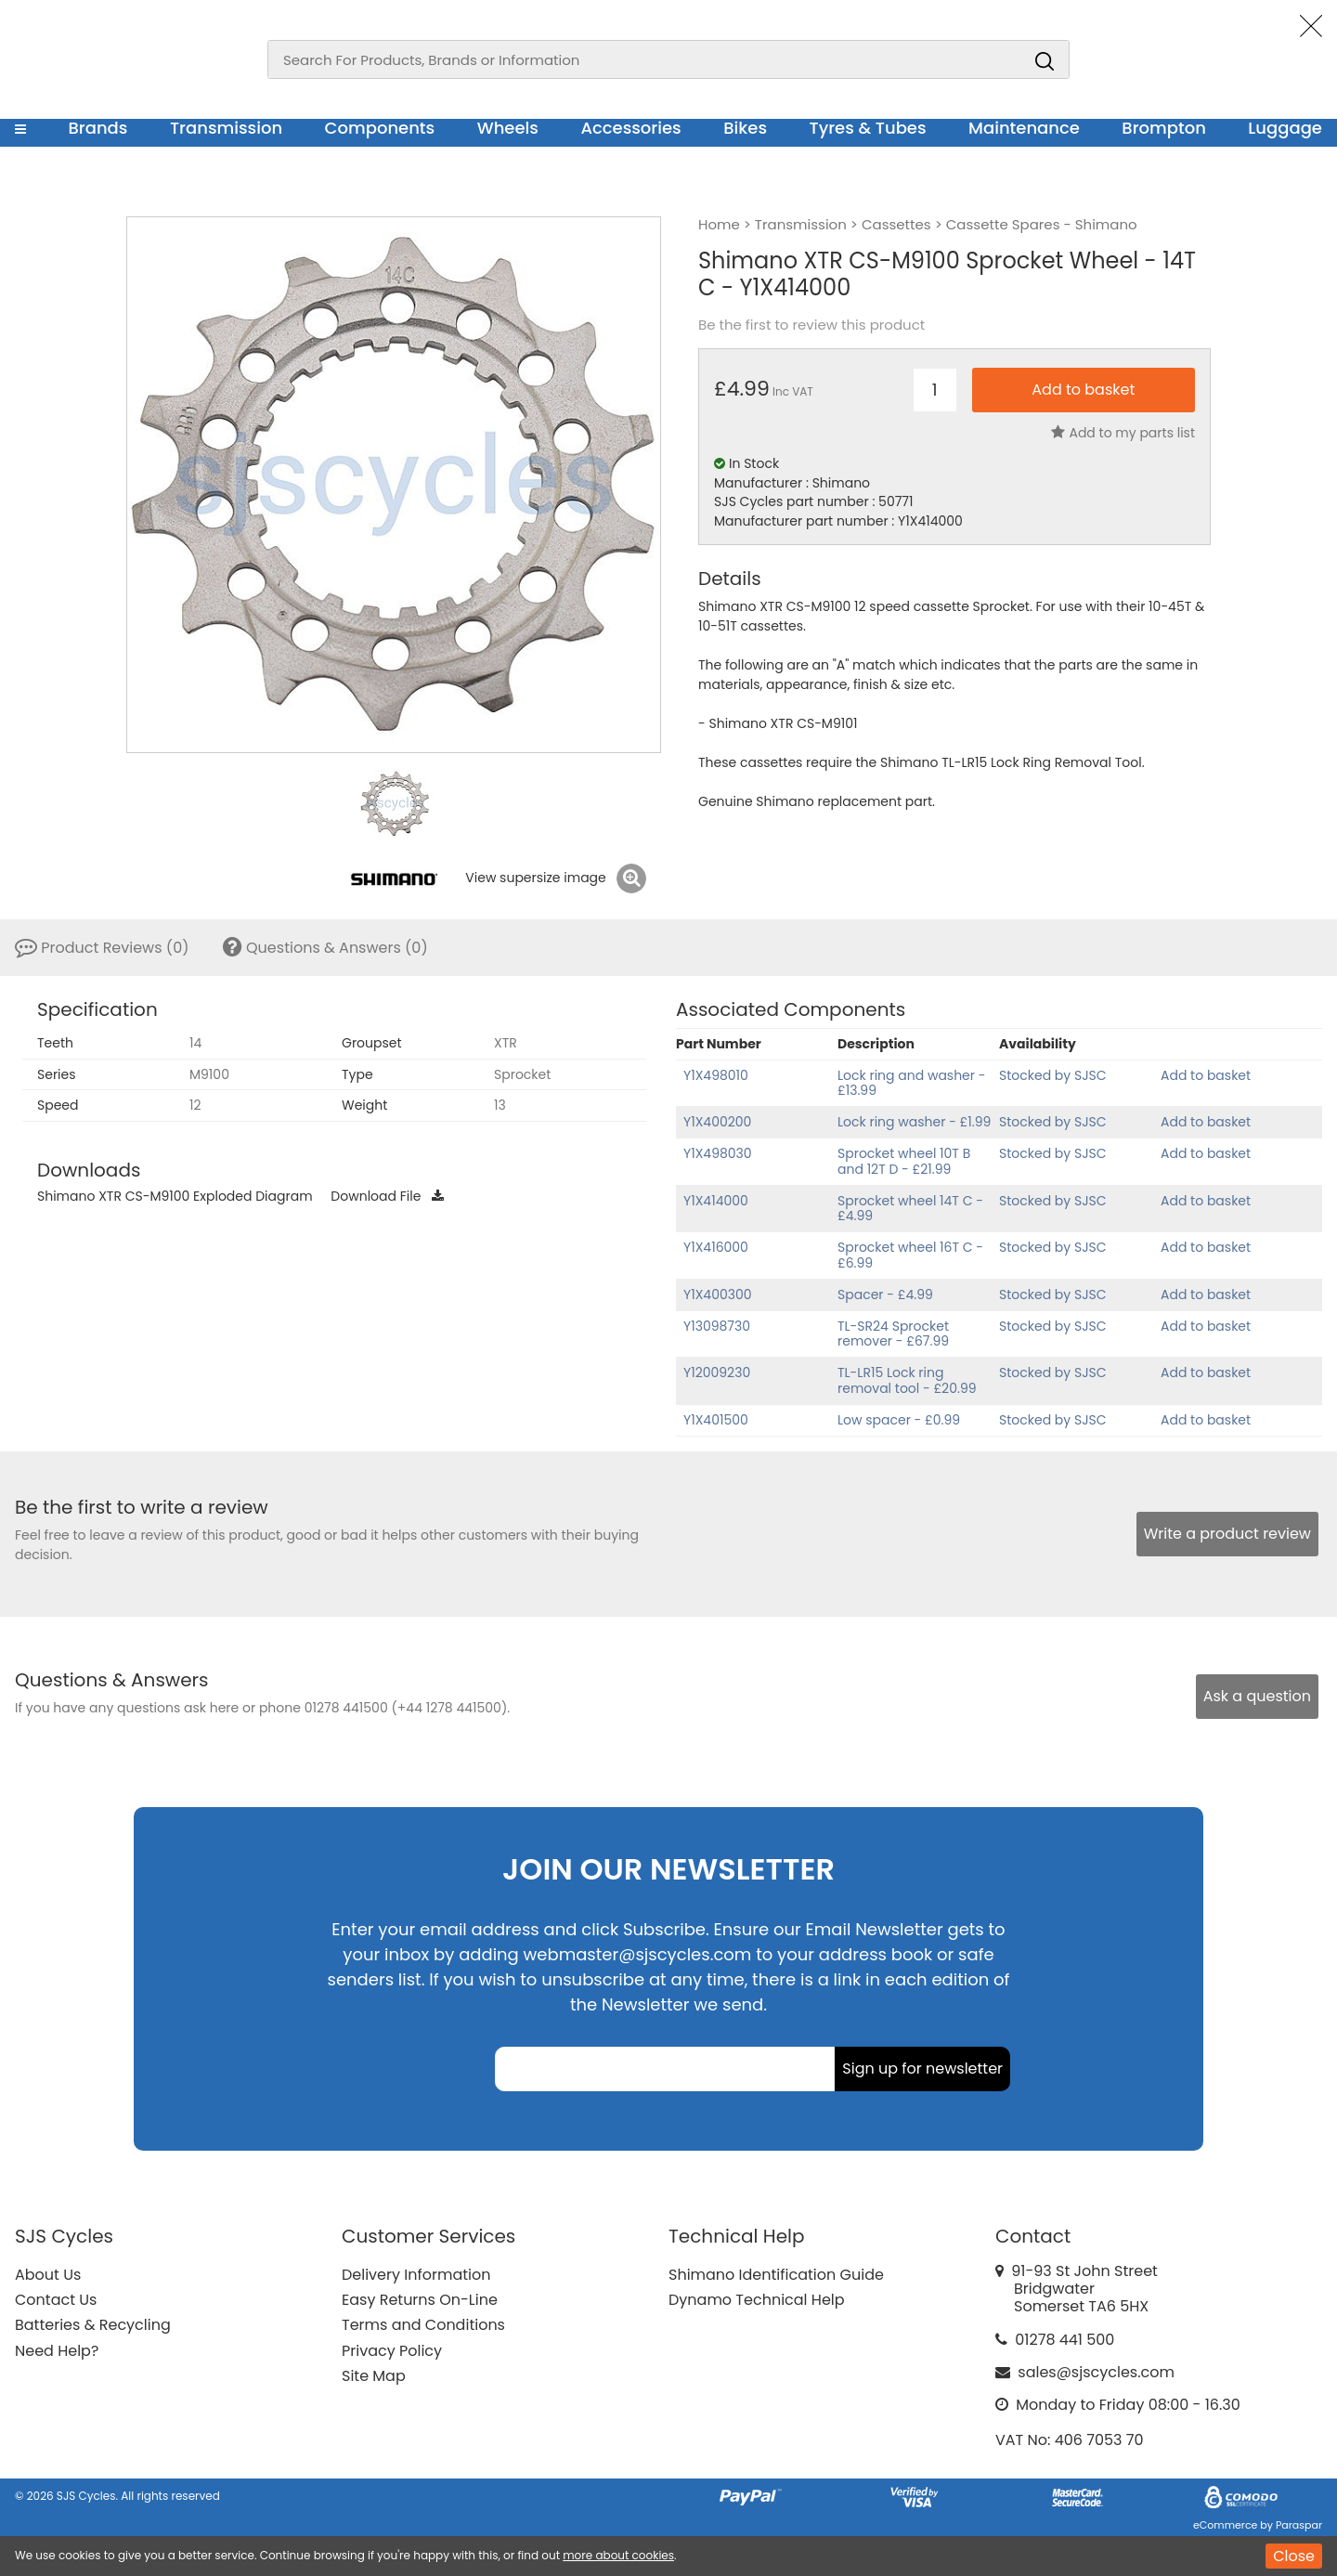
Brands (97, 127)
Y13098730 (716, 1326)
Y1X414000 (715, 1200)
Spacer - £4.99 (885, 1294)
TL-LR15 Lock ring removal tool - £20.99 (907, 1380)
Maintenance (1024, 127)
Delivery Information (416, 2274)
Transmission (226, 127)
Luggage (1285, 127)
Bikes (745, 127)
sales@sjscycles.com (1096, 2372)
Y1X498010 (715, 1075)
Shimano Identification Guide (776, 2274)
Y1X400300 (717, 1294)
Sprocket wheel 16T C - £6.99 (910, 1255)
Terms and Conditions (423, 2324)
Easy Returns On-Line (420, 2299)
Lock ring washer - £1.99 (914, 1121)
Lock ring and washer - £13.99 (911, 1083)
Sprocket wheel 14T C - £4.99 (910, 1208)
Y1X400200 (717, 1121)
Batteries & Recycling (93, 2324)
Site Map (374, 2376)
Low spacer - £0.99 (898, 1420)
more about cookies (618, 2555)
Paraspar (1299, 2524)
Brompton (1164, 127)
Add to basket (1206, 1075)
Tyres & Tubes (868, 127)
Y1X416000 (715, 1247)
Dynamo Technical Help (756, 2299)
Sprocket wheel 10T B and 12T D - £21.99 (903, 1161)
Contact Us (56, 2299)
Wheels (508, 127)
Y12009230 (716, 1372)
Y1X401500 (715, 1420)
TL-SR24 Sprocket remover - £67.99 (893, 1334)
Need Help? (56, 2350)
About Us (48, 2274)
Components (380, 127)
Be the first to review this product (811, 325)
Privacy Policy (392, 2350)
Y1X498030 (717, 1153)
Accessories (630, 127)
